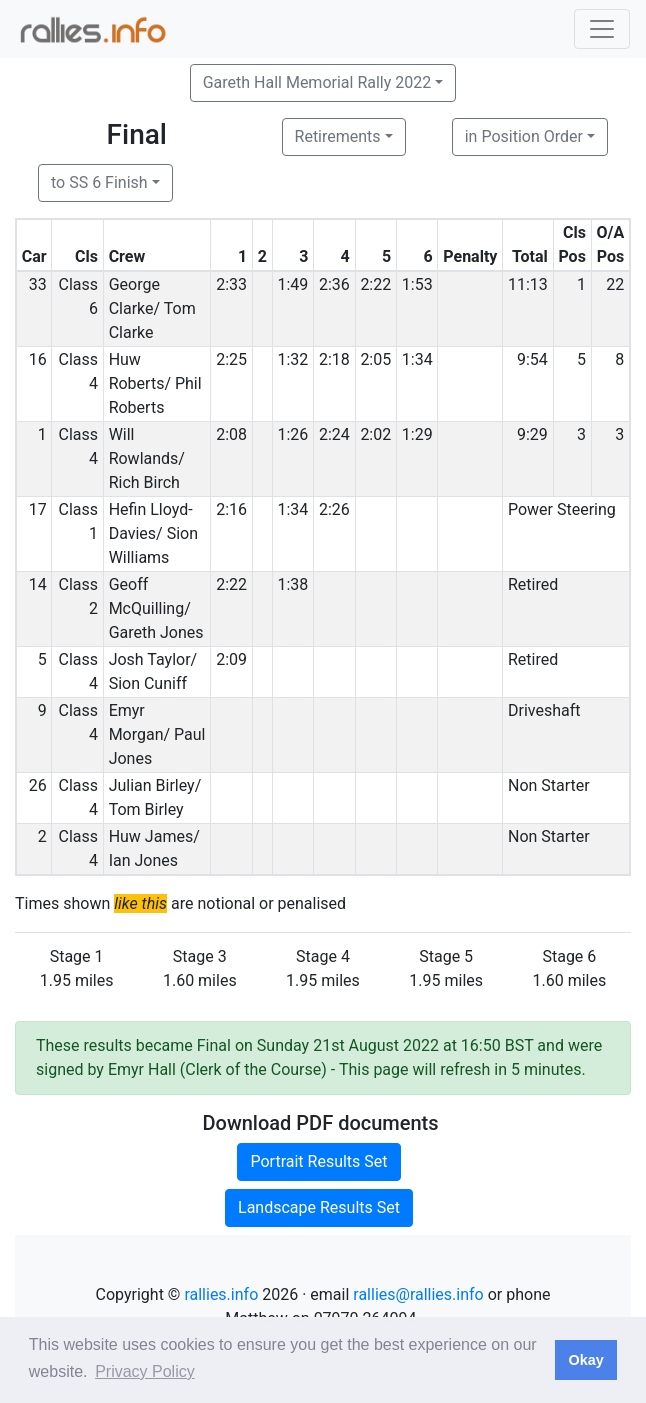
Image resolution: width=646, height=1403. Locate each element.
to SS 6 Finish (99, 182)
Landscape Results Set (319, 1207)
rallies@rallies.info (418, 1294)
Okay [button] (585, 1360)
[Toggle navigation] (602, 29)
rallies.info (221, 1294)
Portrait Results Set (318, 1161)
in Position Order (524, 136)
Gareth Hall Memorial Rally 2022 (317, 82)
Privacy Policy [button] (145, 1371)
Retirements (338, 136)
